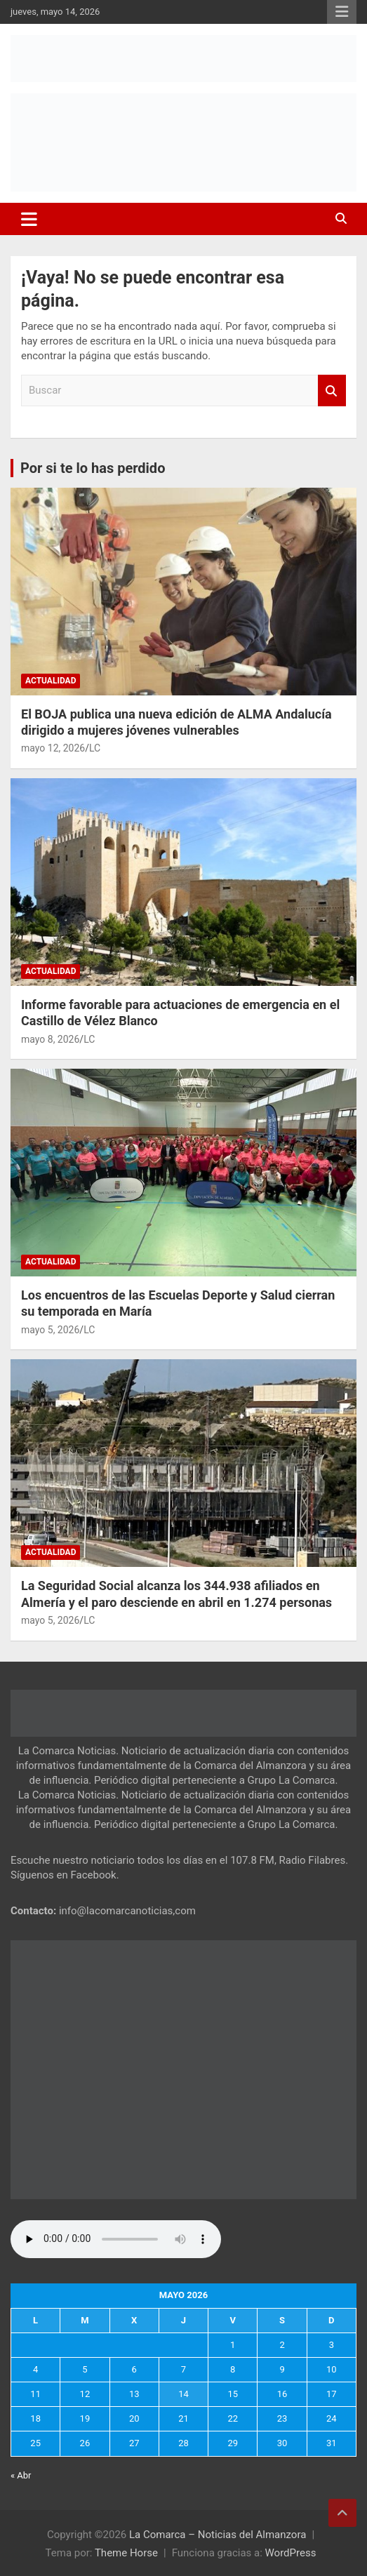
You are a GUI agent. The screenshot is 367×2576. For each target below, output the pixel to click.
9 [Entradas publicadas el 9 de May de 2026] (281, 2369)
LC (94, 748)
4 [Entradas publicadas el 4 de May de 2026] (35, 2369)
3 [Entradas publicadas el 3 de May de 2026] (331, 2345)
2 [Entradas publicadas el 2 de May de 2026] (281, 2345)
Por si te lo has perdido (92, 468)
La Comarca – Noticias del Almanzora (217, 2534)
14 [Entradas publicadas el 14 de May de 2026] (183, 2394)
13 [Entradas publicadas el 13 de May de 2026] (134, 2394)
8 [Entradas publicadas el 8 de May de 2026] (232, 2369)
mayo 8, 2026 (50, 1039)
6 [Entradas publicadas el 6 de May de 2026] (134, 2369)
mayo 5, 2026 (50, 1329)
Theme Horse (126, 2553)
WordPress (290, 2553)
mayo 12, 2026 (53, 748)
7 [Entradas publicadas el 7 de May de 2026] (183, 2369)
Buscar (332, 390)
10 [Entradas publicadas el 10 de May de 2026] (331, 2369)
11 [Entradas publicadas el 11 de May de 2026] (35, 2394)
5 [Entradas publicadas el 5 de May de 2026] (84, 2369)
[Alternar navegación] (29, 219)
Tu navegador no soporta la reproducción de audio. (116, 2239)
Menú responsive (341, 12)
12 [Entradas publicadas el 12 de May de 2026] (85, 2394)
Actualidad (50, 681)
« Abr (21, 2475)
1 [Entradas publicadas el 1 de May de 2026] (232, 2345)
